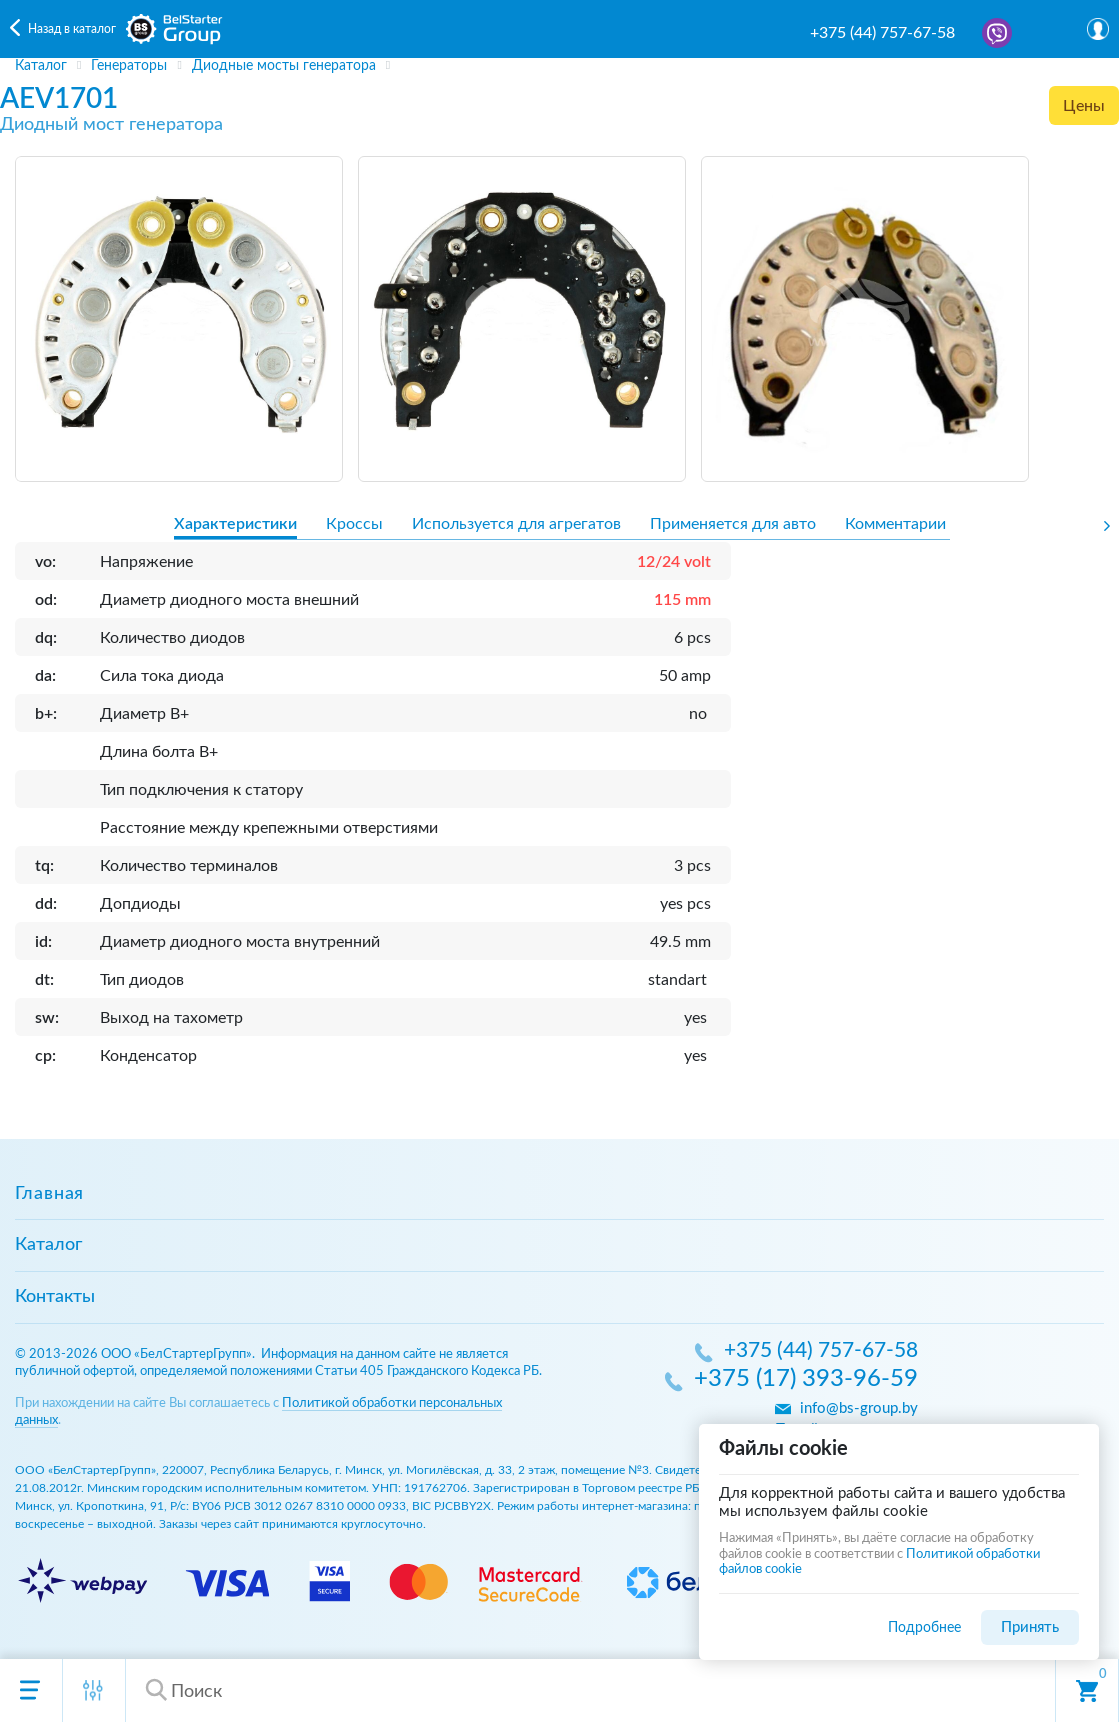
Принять (1030, 1627)
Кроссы (354, 524)
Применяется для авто (733, 524)
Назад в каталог (72, 29)
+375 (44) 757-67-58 (882, 33)
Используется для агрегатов (516, 524)
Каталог (48, 1245)
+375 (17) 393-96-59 (806, 1380)
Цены (1084, 106)
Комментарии (895, 524)
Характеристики (235, 524)
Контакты (55, 1297)
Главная (49, 1194)
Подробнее (924, 1627)
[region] (559, 66)
